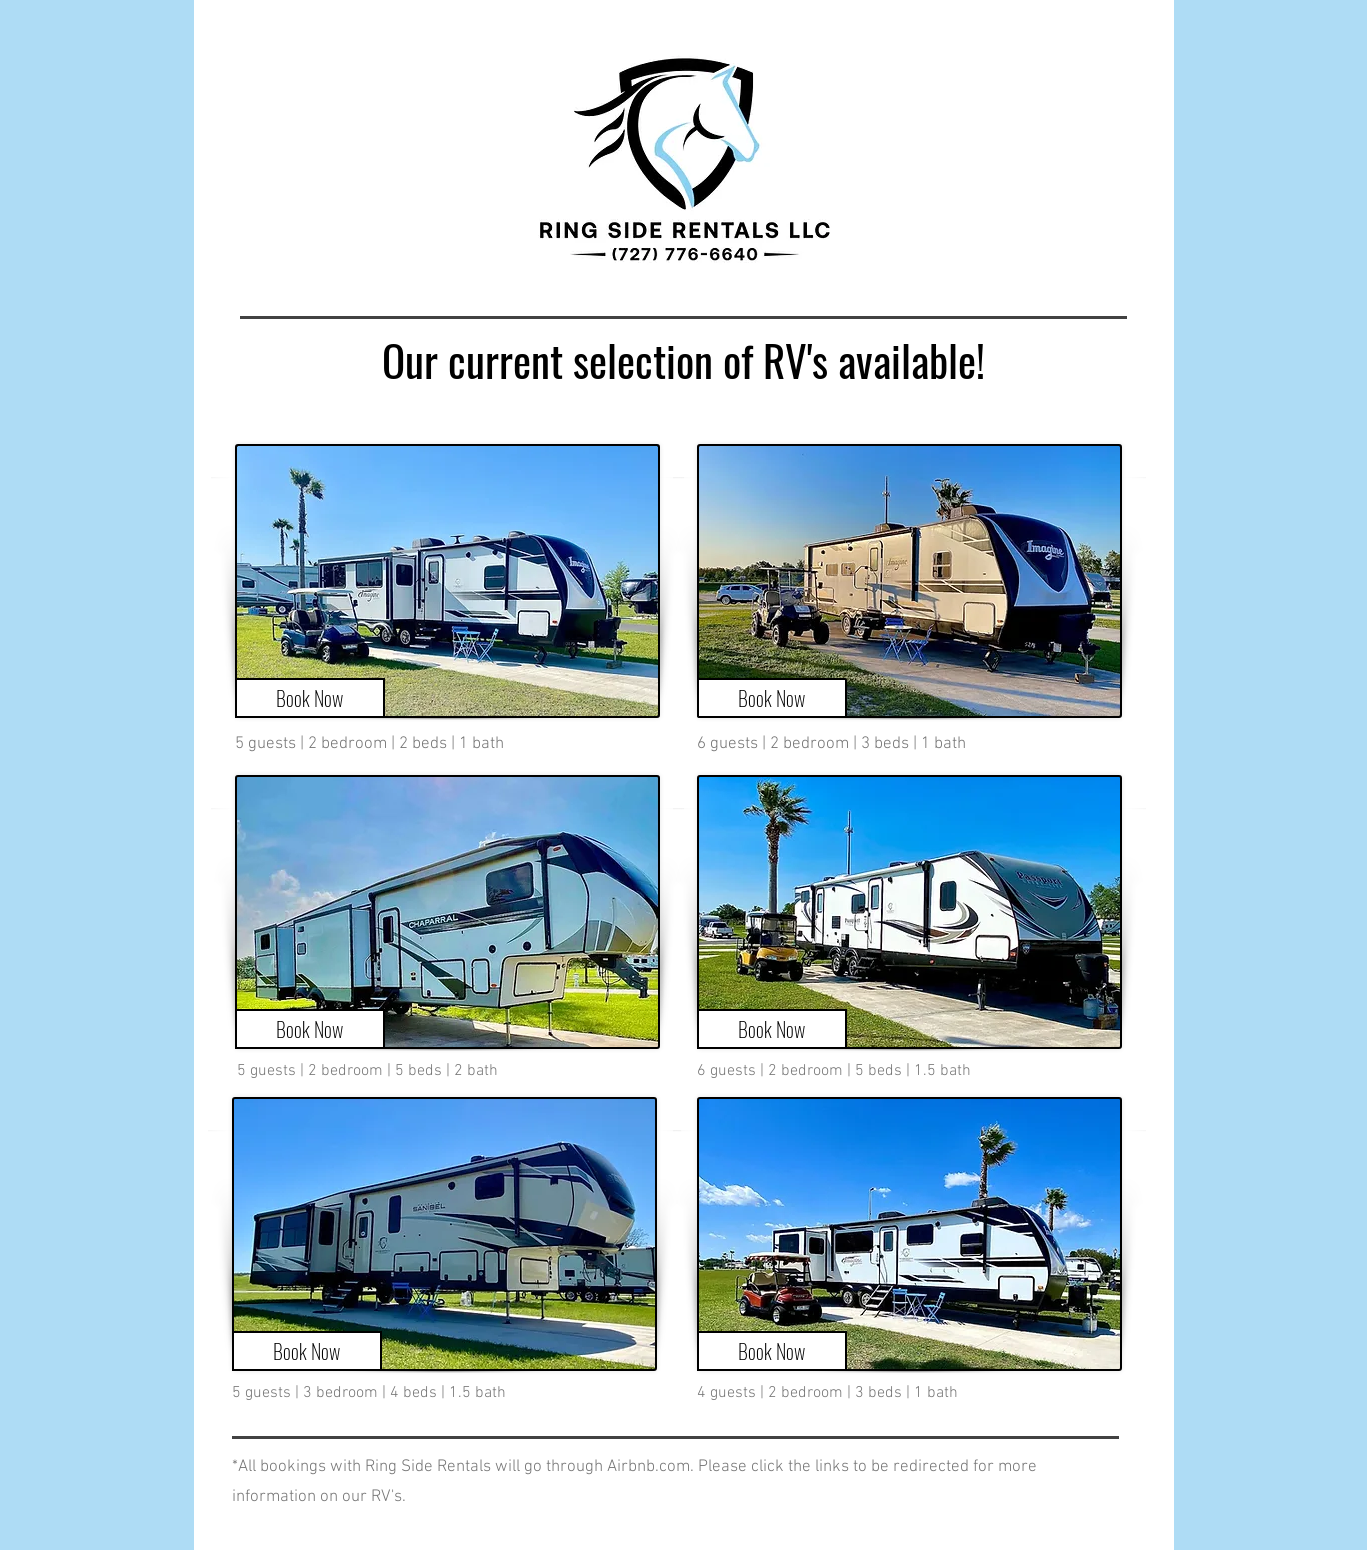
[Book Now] (310, 698)
